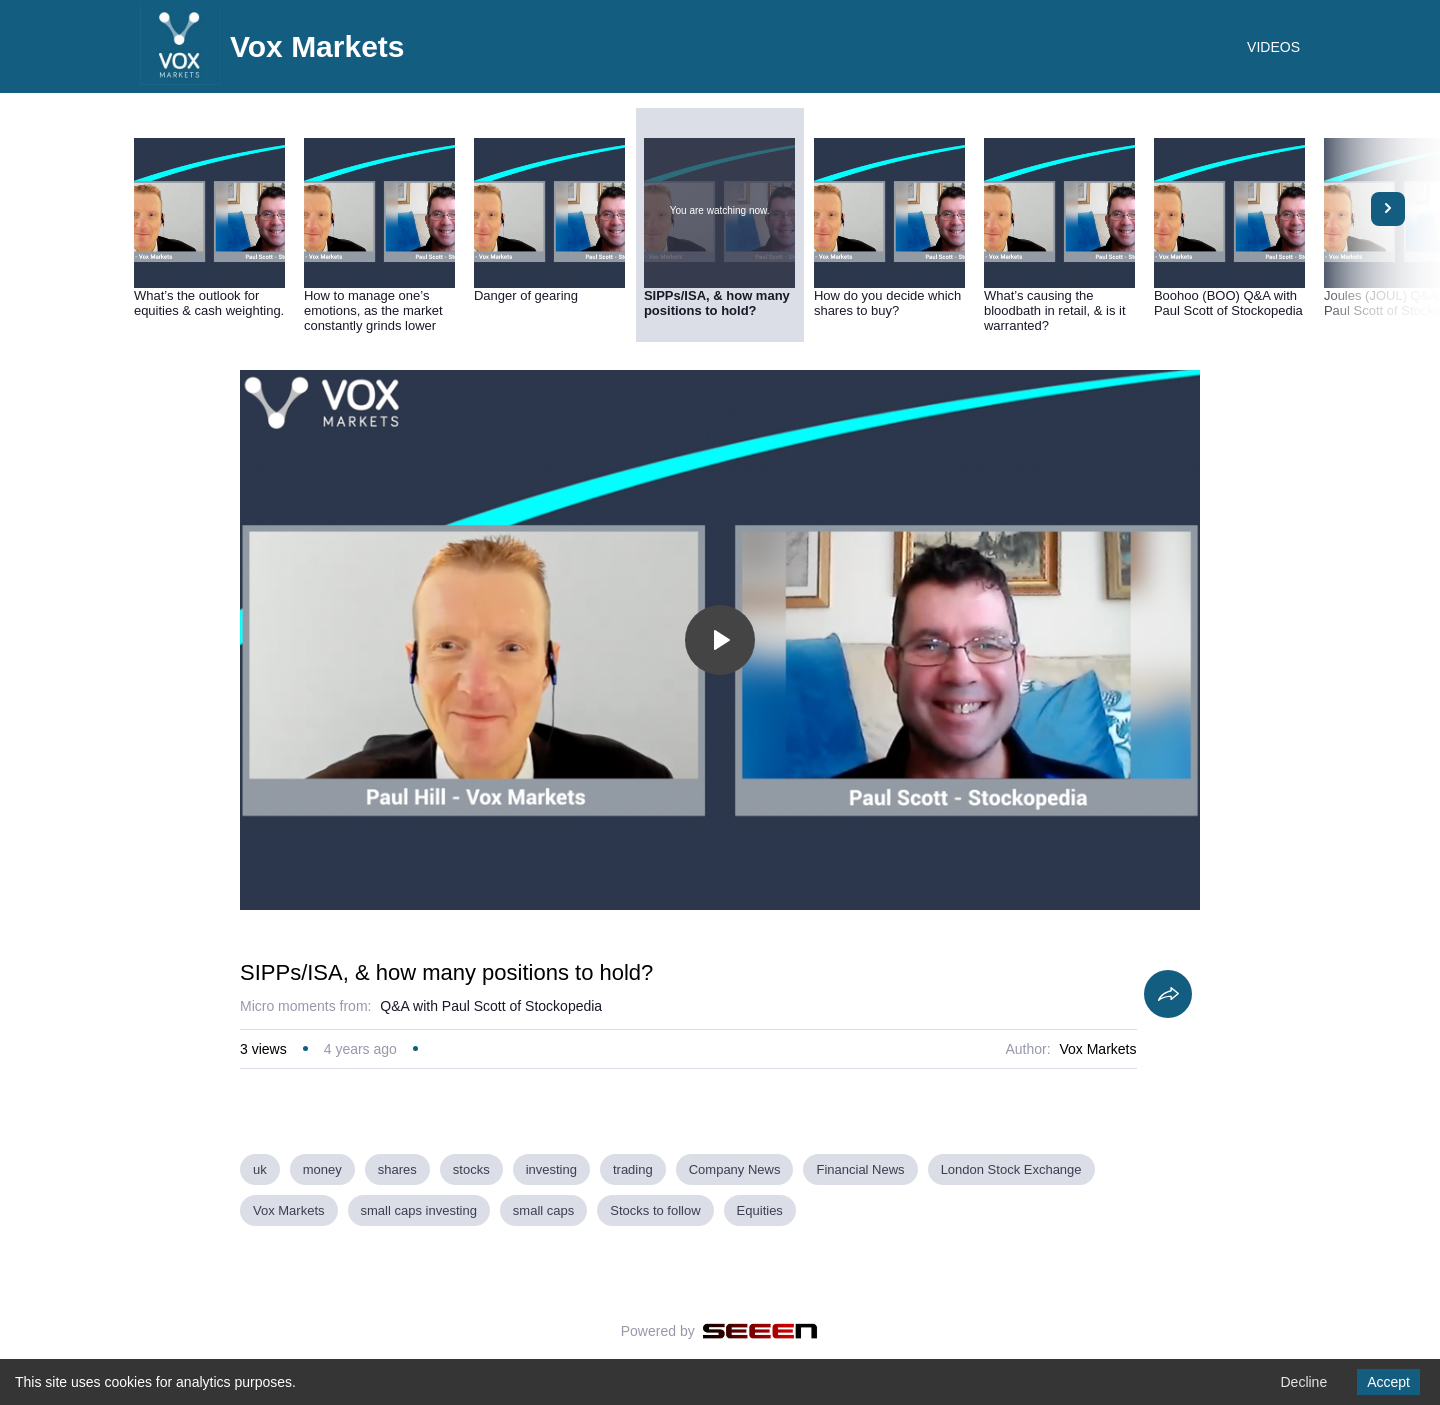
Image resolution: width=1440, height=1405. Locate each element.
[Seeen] (760, 1331)
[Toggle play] (720, 640)
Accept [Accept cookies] (1388, 1382)
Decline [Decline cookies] (1303, 1382)
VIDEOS (1273, 47)
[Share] (1168, 994)
